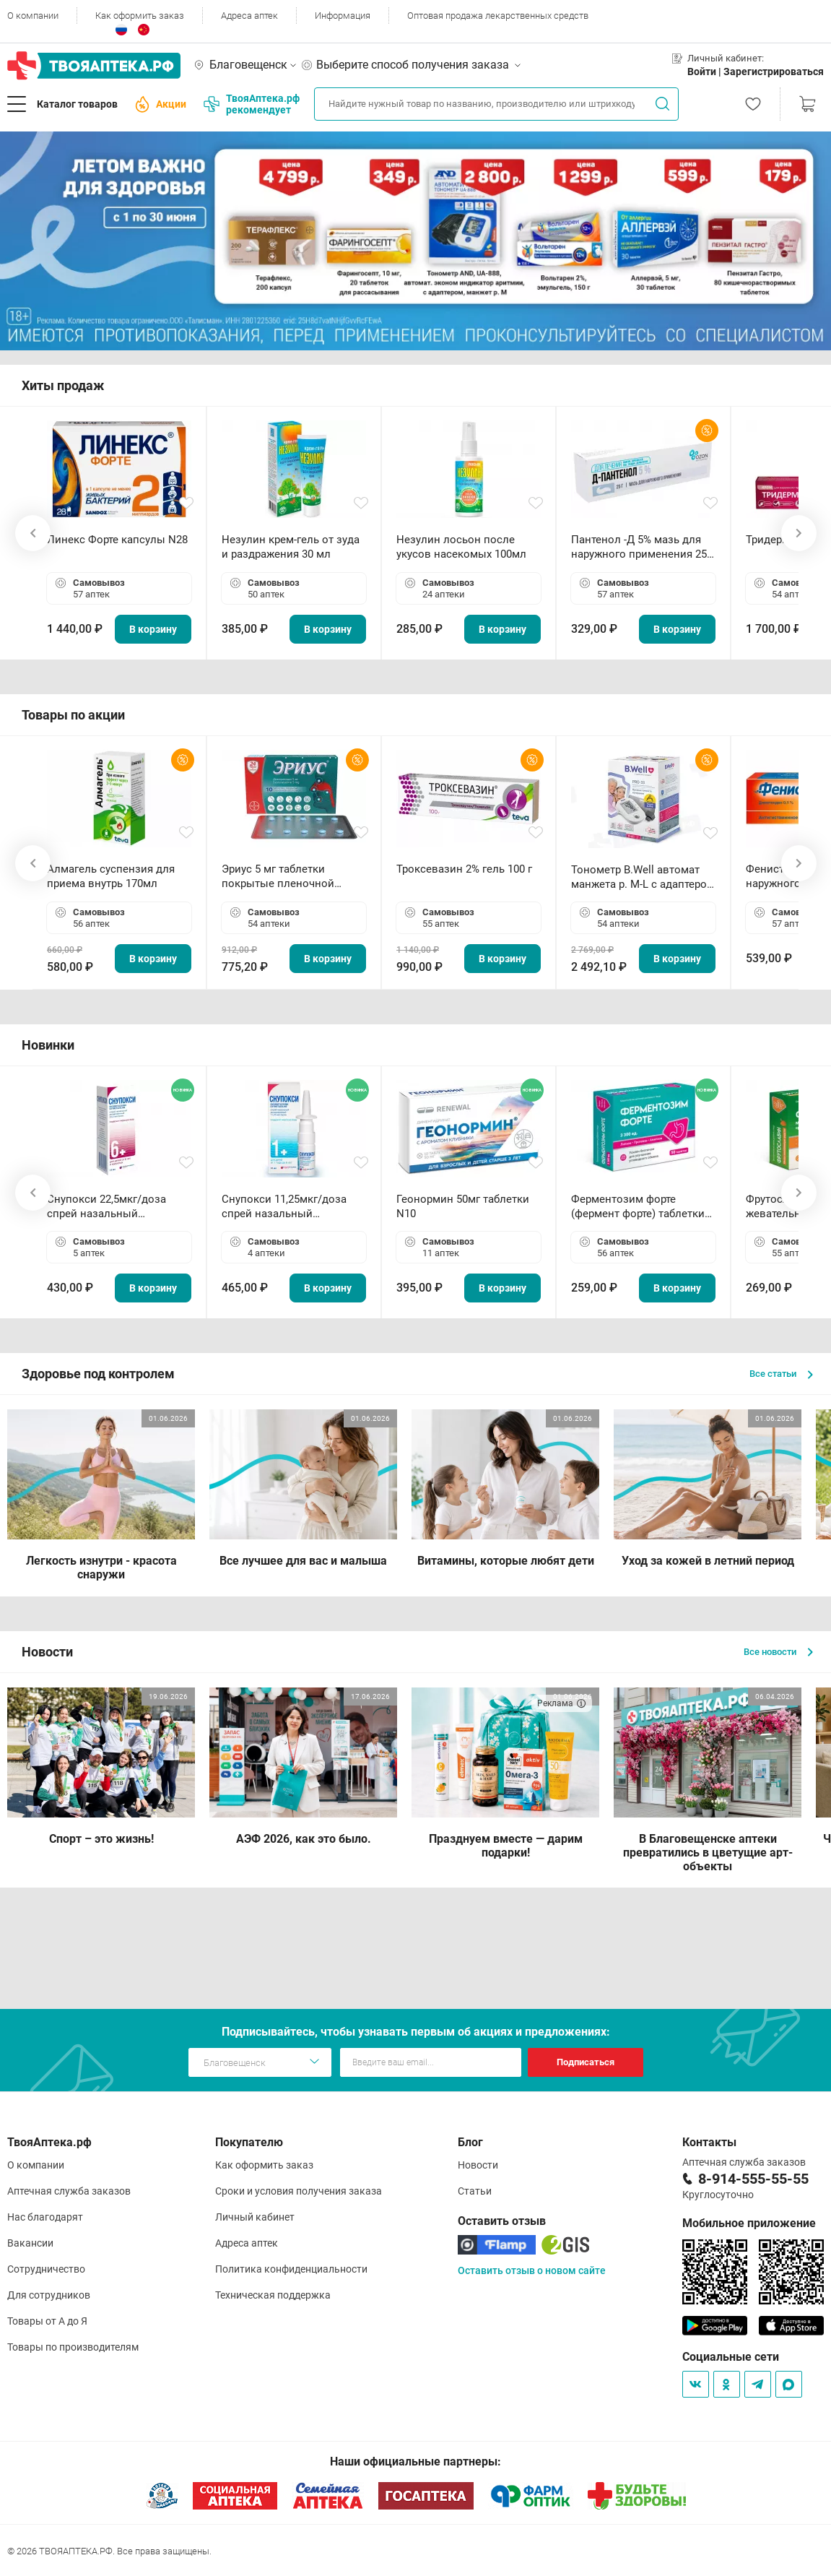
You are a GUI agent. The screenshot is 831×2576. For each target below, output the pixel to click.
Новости (478, 2165)
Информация (342, 15)
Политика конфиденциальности (291, 2269)
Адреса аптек (249, 15)
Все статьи (781, 1373)
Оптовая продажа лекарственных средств (497, 15)
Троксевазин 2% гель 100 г (464, 869)
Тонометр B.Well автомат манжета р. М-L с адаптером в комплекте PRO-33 (643, 877)
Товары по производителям (73, 2347)
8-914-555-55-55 (753, 2178)
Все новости (778, 1651)
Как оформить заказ (139, 15)
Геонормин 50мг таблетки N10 (462, 1206)
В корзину (153, 629)
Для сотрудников (48, 2295)
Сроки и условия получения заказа (298, 2191)
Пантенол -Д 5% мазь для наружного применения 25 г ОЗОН (642, 547)
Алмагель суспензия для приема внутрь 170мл (111, 876)
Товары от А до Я (47, 2321)
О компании (32, 15)
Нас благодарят (45, 2217)
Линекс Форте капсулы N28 (117, 539)
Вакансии (30, 2243)
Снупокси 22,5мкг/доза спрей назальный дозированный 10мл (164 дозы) (112, 1207)
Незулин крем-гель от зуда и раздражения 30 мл (291, 547)
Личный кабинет (255, 2217)
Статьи (475, 2191)
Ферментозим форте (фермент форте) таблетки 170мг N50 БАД (638, 1207)
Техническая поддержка (273, 2295)
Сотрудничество (46, 2269)
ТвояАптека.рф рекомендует (252, 104)
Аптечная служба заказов (69, 2191)
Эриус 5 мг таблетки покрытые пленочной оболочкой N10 (278, 877)
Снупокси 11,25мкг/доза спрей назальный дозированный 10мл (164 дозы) (287, 1207)
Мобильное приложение (749, 2223)
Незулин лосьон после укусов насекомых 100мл (461, 547)
